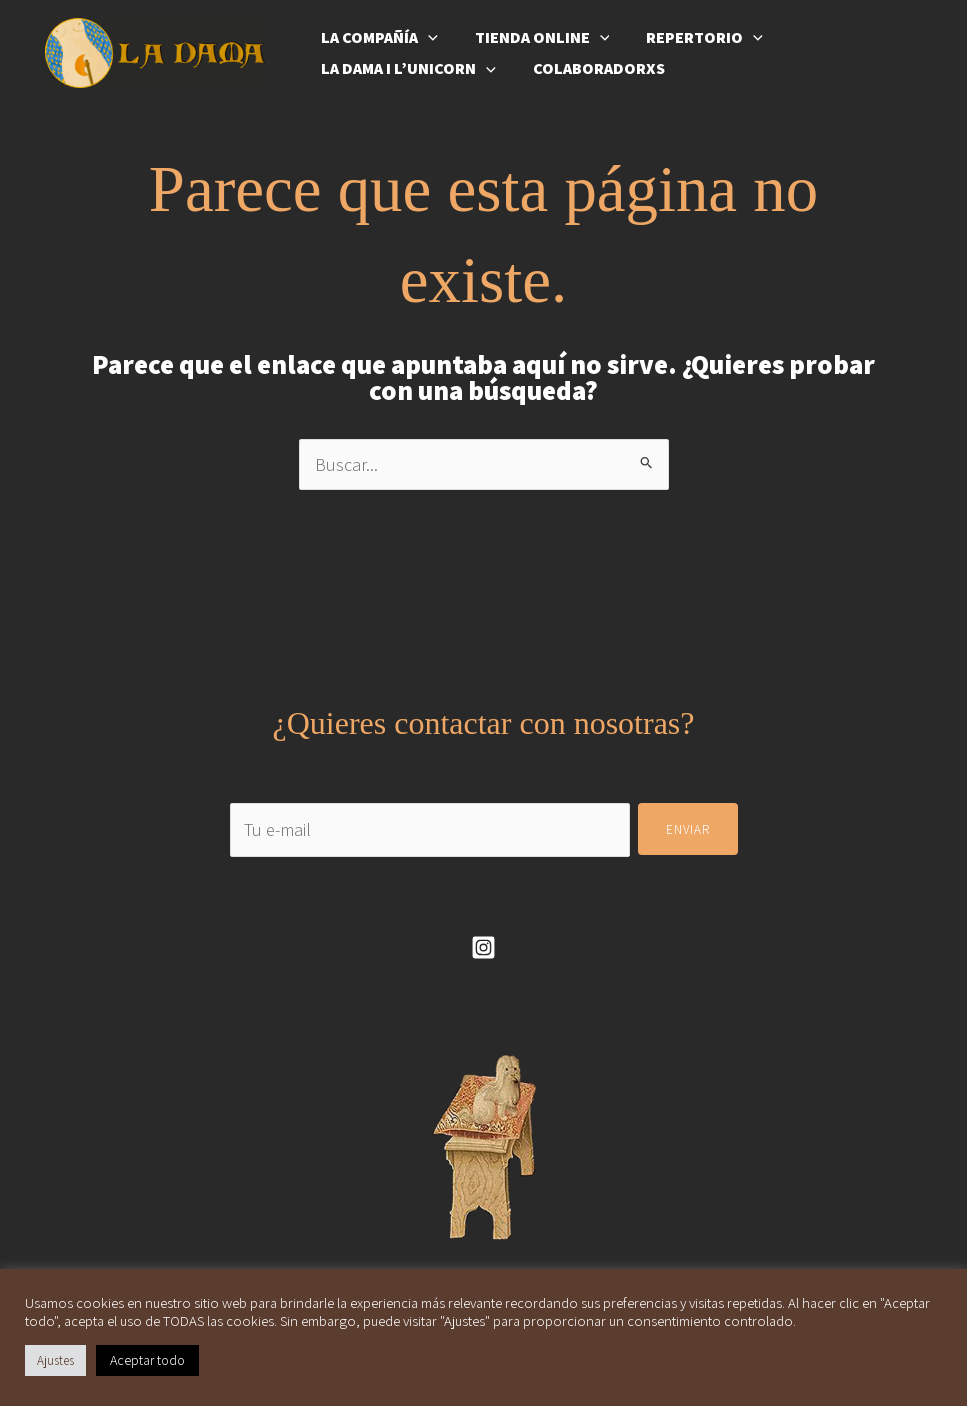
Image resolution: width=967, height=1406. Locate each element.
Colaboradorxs (592, 73)
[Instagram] (483, 947)
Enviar (688, 829)
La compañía (377, 32)
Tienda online (535, 32)
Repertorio (692, 32)
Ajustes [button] (55, 1360)
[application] (426, 32)
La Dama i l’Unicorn (406, 73)
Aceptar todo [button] (147, 1360)
